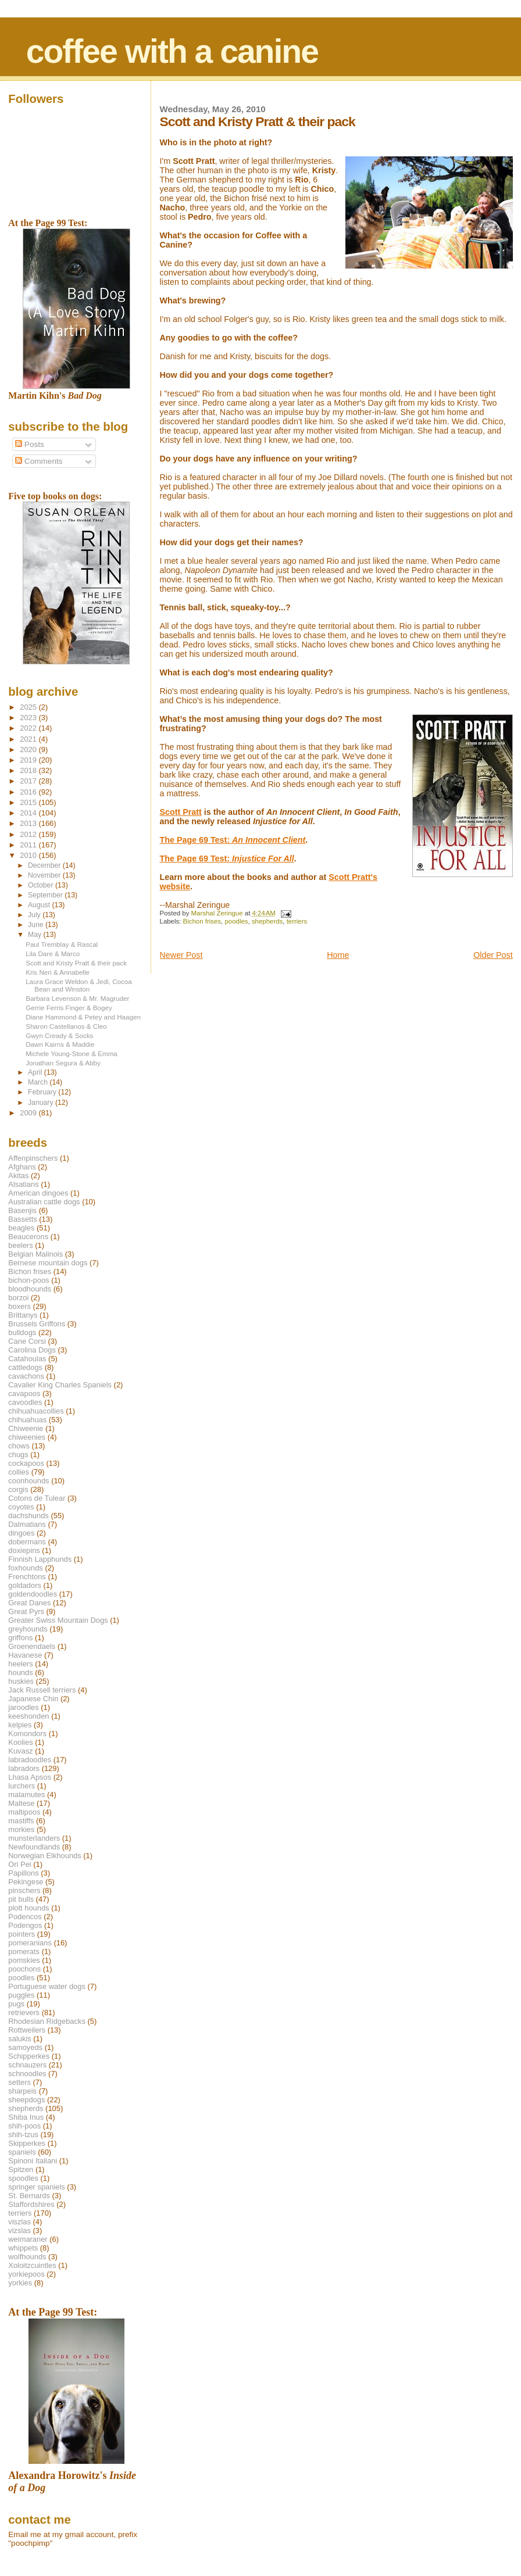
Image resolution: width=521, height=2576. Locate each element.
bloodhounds (29, 1289)
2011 (29, 844)
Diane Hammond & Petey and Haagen (83, 1017)
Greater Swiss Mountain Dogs (58, 1620)
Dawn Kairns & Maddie (60, 1044)
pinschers (24, 1890)
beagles (21, 1227)
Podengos (25, 1925)
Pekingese (25, 1881)
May (36, 935)
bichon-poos (28, 1280)
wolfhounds (27, 2256)
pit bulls (21, 1899)
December (45, 865)
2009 (29, 1112)
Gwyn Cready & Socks (59, 1035)
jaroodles (23, 1707)
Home (338, 955)
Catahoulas (27, 1358)
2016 (29, 792)
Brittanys (22, 1315)
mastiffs (21, 1820)
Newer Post (181, 955)
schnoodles (27, 2073)
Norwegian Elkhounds (44, 1855)
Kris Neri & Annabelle (58, 972)
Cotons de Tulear (36, 1498)
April (36, 1072)
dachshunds (28, 1515)
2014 (29, 812)
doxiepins (24, 1550)
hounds (20, 1672)
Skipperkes (26, 2143)
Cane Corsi (26, 1341)
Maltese (21, 1803)
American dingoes (38, 1193)
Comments (38, 461)
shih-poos (24, 2125)
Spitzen (20, 2169)
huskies (21, 1681)
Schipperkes (28, 2056)
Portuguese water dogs (46, 1986)
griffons (20, 1637)
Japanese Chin (33, 1698)
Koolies (20, 1742)
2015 (29, 802)
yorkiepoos (26, 2274)
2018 (29, 770)
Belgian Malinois (35, 1254)
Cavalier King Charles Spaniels (60, 1384)
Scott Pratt (181, 812)
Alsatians (23, 1184)
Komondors (27, 1733)
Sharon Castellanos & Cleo (66, 1026)
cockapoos (26, 1463)
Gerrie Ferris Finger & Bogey (69, 1007)
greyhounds (27, 1629)
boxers (19, 1306)
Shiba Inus (26, 2117)
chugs (18, 1454)
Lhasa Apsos (29, 1777)
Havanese (25, 1655)
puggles (21, 1995)
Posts (29, 444)
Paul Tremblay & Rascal (62, 944)
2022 (29, 728)
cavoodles (25, 1402)
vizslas (19, 2230)
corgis (18, 1489)
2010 (29, 855)
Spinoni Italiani (32, 2160)
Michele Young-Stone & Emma (71, 1053)
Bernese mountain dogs (47, 1262)
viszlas (19, 2221)
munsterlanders (34, 1838)
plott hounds (28, 1908)
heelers (20, 1663)
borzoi (18, 1297)
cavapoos (24, 1393)
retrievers (24, 2012)
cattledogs (25, 1367)
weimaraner (27, 2239)
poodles (236, 921)
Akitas (18, 1175)
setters (19, 2082)
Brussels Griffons (36, 1323)
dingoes (21, 1533)
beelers (20, 1245)
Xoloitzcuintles (32, 2265)
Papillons (23, 1873)
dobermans (27, 1541)
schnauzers (27, 2064)
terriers (297, 921)
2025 (29, 707)
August (40, 905)
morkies (21, 1829)
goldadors (24, 1585)
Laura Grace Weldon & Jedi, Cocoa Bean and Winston (79, 985)
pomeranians (30, 1942)
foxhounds (25, 1568)
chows (19, 1445)
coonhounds (28, 1480)
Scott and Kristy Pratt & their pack (76, 963)
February (43, 1092)
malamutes (26, 1794)
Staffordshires (31, 2204)
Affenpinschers (33, 1158)
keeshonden (28, 1716)
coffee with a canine (172, 51)
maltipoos (24, 1812)
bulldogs (22, 1332)
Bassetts (22, 1219)
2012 (29, 834)
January (41, 1103)
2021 (29, 739)
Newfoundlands (34, 1846)
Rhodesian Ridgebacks (46, 2021)
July (35, 915)
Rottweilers (26, 2030)
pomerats (24, 1951)
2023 (29, 717)
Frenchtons (27, 1576)
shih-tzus (23, 2134)
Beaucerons (28, 1236)
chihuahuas (27, 1419)
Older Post (493, 955)
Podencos (24, 1916)
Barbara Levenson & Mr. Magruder (77, 998)
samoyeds (25, 2047)
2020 (29, 749)
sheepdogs (26, 2099)
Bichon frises (202, 921)
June (36, 925)
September (46, 895)
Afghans (21, 1166)
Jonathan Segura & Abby (63, 1063)
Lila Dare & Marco (53, 953)
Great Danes (29, 1602)
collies (18, 1472)
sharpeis (22, 2091)
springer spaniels (36, 2187)
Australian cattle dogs (44, 1201)
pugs (16, 2003)
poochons (24, 1969)
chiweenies (26, 1437)
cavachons (26, 1376)
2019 (29, 760)
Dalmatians (26, 1524)
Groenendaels (31, 1646)
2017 (29, 781)
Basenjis (22, 1210)
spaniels (21, 2152)
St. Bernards (29, 2195)
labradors (24, 1768)
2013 (29, 823)
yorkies (20, 2282)
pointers (21, 1934)
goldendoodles (32, 1594)
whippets (23, 2248)
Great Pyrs (26, 1611)
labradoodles (29, 1759)
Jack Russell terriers (42, 1690)
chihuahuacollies (35, 1411)
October (41, 885)
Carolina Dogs (32, 1350)
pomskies (24, 1960)
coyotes (21, 1506)
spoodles (23, 2178)
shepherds (267, 921)
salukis (19, 2038)
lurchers (21, 1785)
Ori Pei (19, 1864)
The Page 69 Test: (233, 840)
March (38, 1082)
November (45, 875)
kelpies (19, 1724)
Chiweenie (25, 1428)
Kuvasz (20, 1751)
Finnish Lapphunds (40, 1559)
